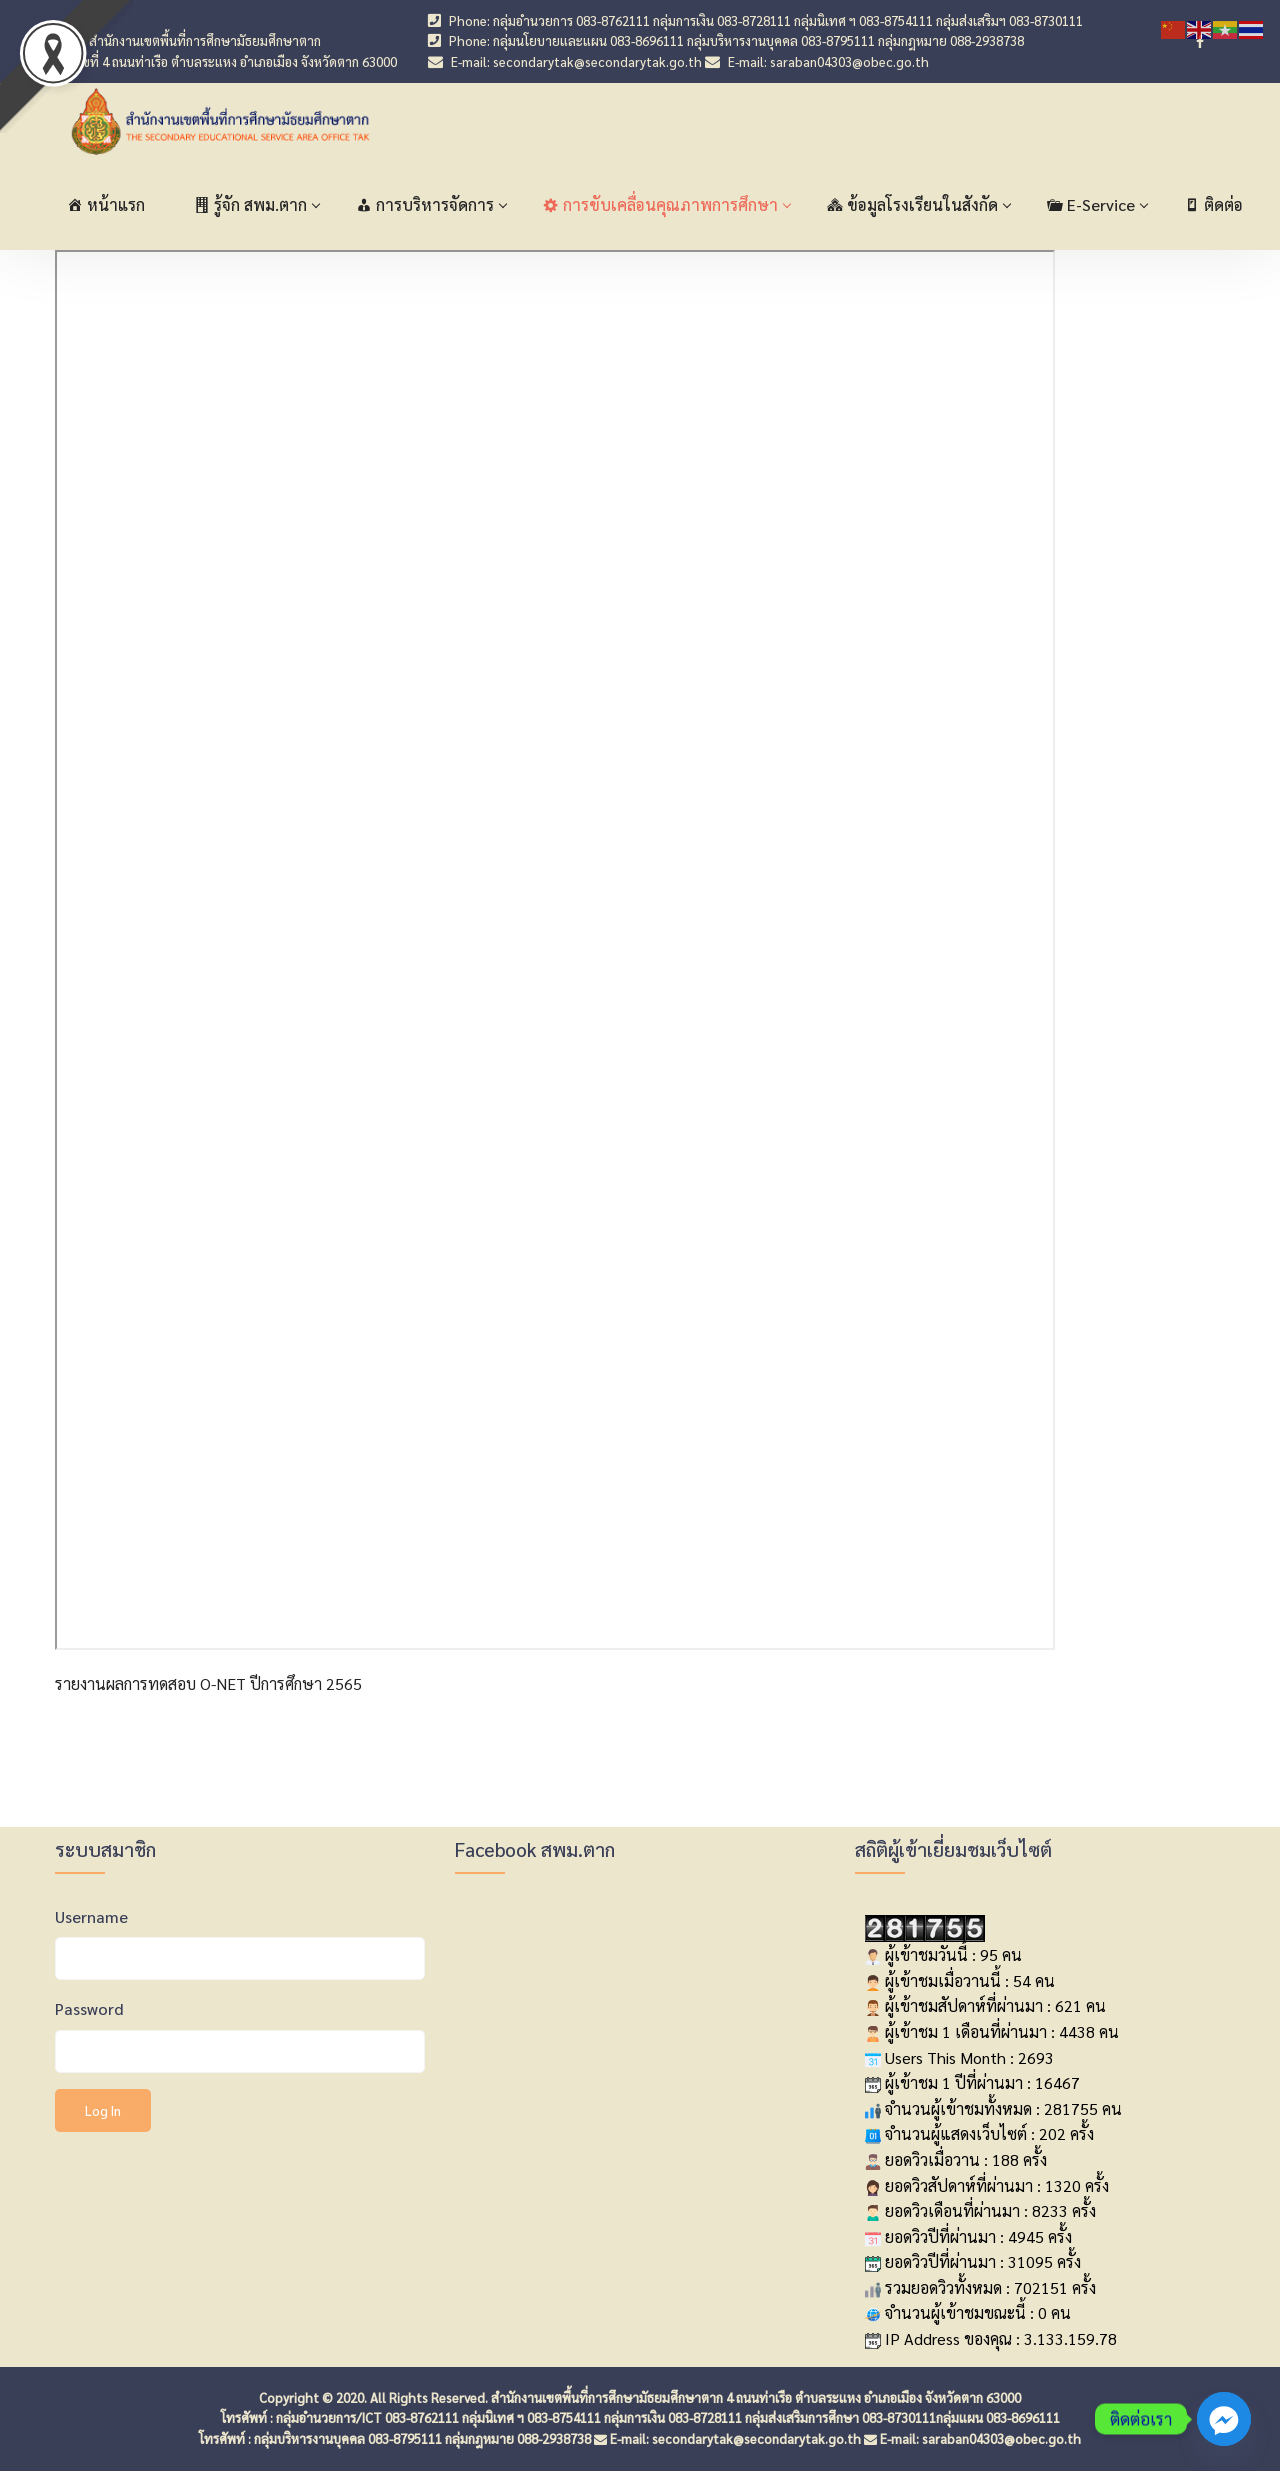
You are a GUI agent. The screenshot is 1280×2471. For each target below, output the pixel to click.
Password (89, 2008)
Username (91, 1916)
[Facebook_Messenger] (1224, 2419)
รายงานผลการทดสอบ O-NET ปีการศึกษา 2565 (208, 1683)
